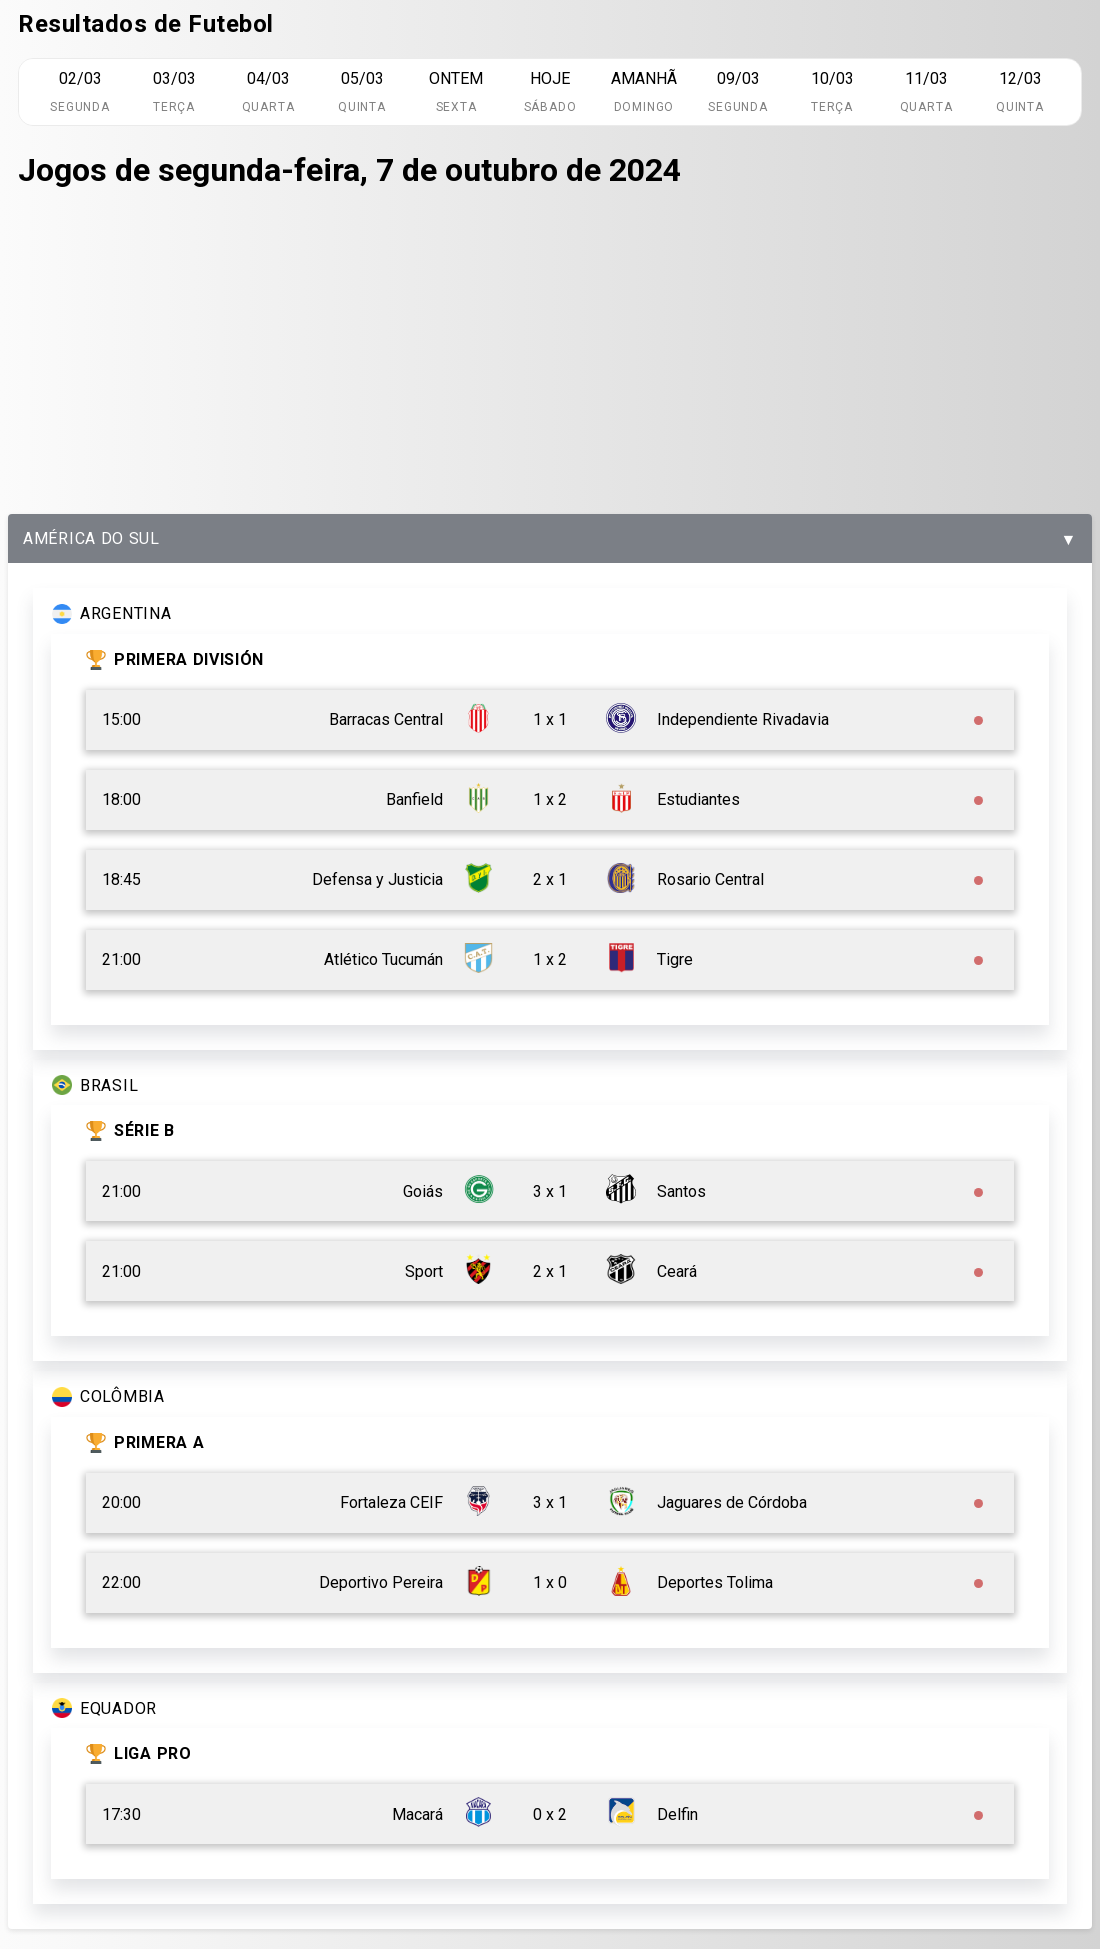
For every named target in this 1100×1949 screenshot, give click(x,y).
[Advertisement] (550, 354)
